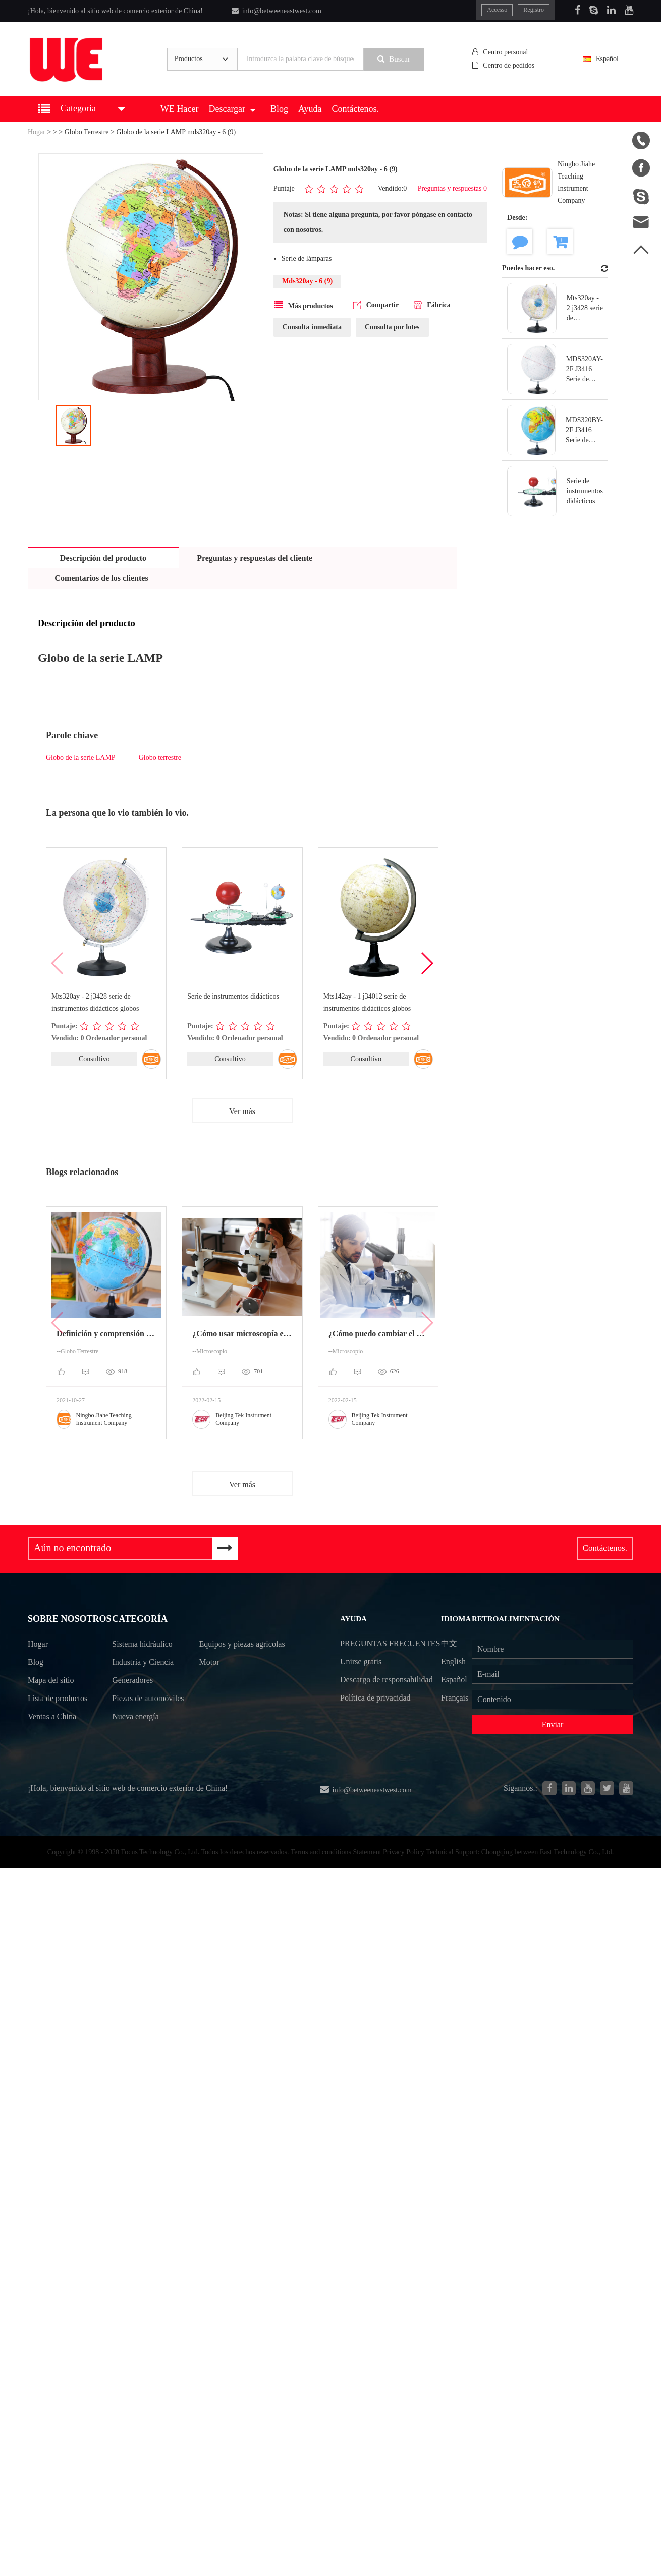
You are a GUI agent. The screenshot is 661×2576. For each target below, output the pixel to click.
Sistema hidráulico (142, 1645)
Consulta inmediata (312, 327)
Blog (279, 109)
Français (454, 1697)
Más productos (303, 305)
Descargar (231, 109)
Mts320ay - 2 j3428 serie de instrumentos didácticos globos (95, 1002)
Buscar (394, 58)
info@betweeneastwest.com (276, 11)
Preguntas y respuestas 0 (452, 188)
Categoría (140, 1620)
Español (606, 59)
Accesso (497, 9)
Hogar (36, 132)
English (453, 1661)
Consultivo (94, 1059)
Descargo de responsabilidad (386, 1697)
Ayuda (309, 109)
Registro (533, 9)
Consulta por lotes (392, 327)
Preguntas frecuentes (365, 1652)
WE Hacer (179, 109)
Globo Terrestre (87, 132)
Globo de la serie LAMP (81, 758)
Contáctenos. (355, 109)
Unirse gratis (360, 1679)
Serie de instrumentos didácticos (233, 996)
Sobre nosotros (70, 1620)
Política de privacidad (375, 1716)
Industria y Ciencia (143, 1663)
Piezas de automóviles (131, 1708)
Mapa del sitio (51, 1681)
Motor (209, 1681)
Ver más (242, 1111)
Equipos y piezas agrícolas (226, 1654)
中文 (449, 1643)
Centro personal (500, 52)
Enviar (553, 1724)
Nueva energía (135, 1736)
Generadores (132, 1681)
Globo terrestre (160, 758)
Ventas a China (52, 1718)
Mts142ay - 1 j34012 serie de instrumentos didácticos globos (367, 1002)
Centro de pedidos (504, 65)
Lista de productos (57, 1699)
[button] (426, 963)
